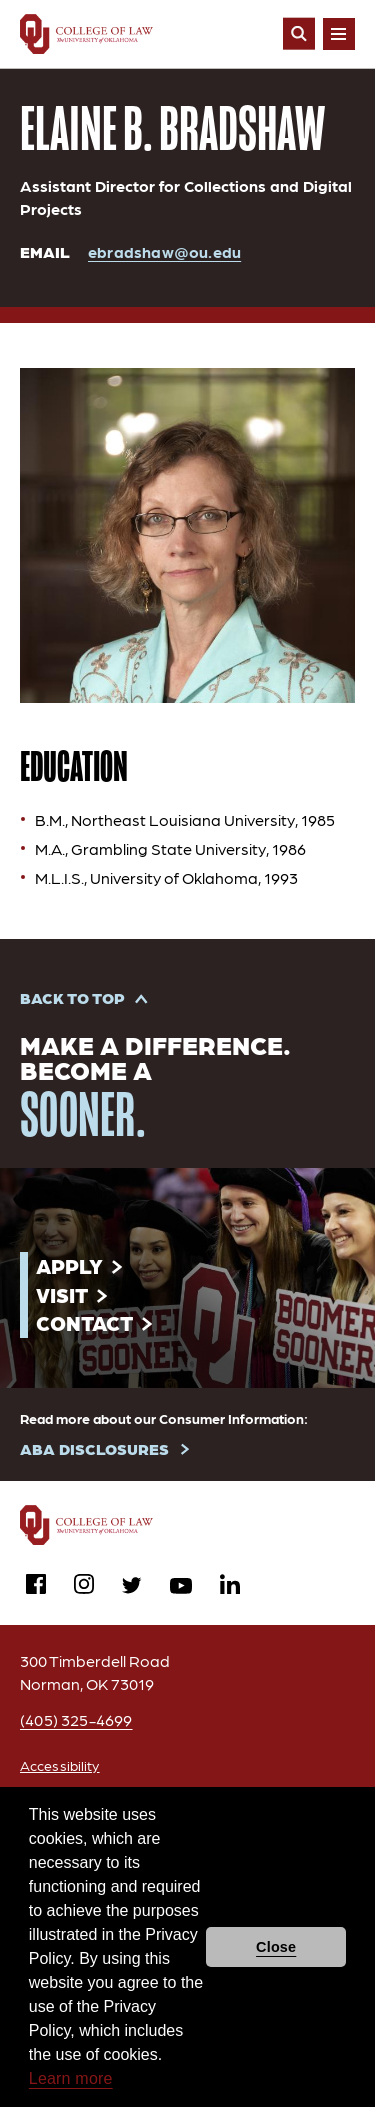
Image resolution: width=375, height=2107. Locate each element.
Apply (69, 1265)
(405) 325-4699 (76, 1719)
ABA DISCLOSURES (94, 1448)
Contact (84, 1322)
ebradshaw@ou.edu (164, 251)
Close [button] (276, 1947)
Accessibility (60, 1765)
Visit (62, 1294)
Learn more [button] (71, 2078)
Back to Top (72, 997)
